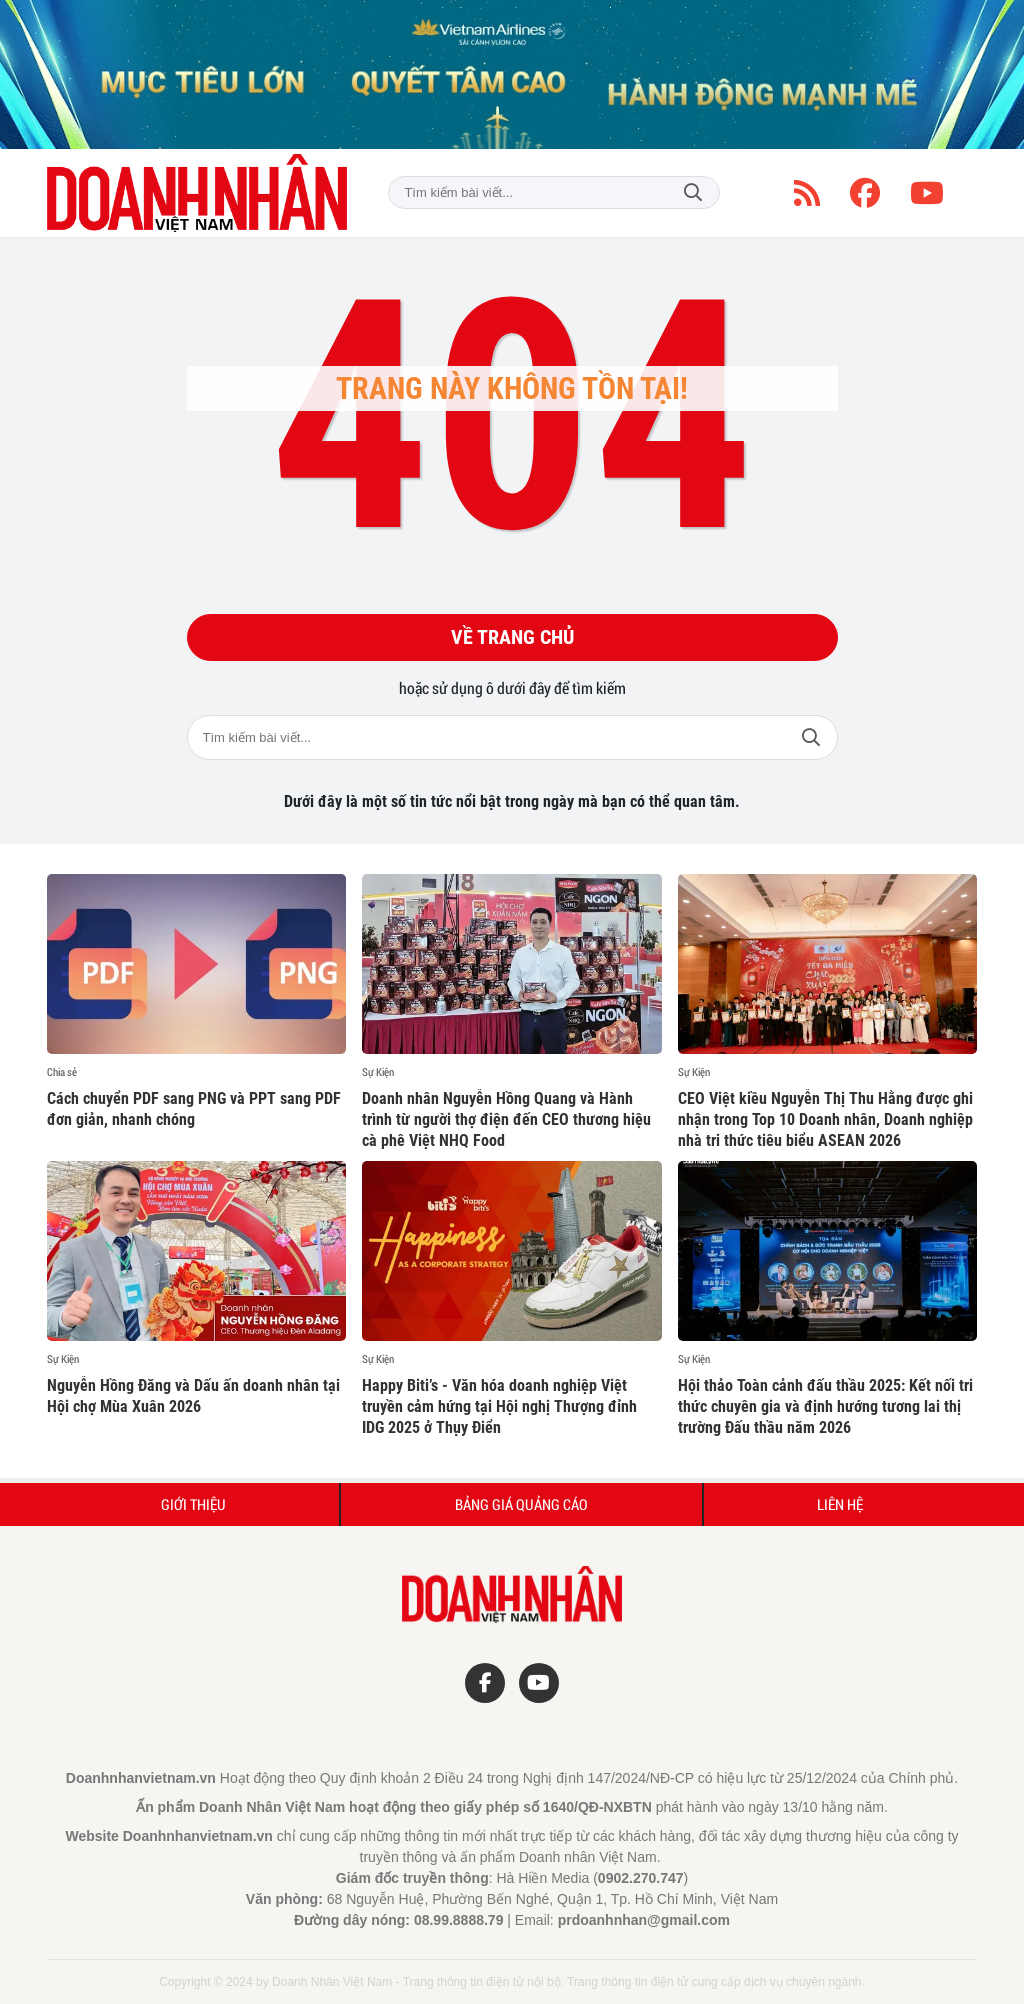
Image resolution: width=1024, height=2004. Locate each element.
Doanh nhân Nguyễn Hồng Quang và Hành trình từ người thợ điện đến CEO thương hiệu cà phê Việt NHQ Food (506, 1119)
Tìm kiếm (693, 192)
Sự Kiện (378, 1072)
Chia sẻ (62, 1072)
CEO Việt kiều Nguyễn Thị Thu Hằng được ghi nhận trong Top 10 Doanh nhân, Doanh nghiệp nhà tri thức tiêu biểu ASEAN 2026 (825, 1119)
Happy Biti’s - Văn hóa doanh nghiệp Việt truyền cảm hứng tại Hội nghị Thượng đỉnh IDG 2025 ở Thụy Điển (499, 1406)
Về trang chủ (512, 638)
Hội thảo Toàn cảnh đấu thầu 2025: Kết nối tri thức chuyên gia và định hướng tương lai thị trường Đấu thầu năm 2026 (825, 1406)
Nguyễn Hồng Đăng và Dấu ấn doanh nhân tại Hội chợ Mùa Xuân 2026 (193, 1396)
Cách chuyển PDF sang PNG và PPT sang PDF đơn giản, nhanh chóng (194, 1109)
